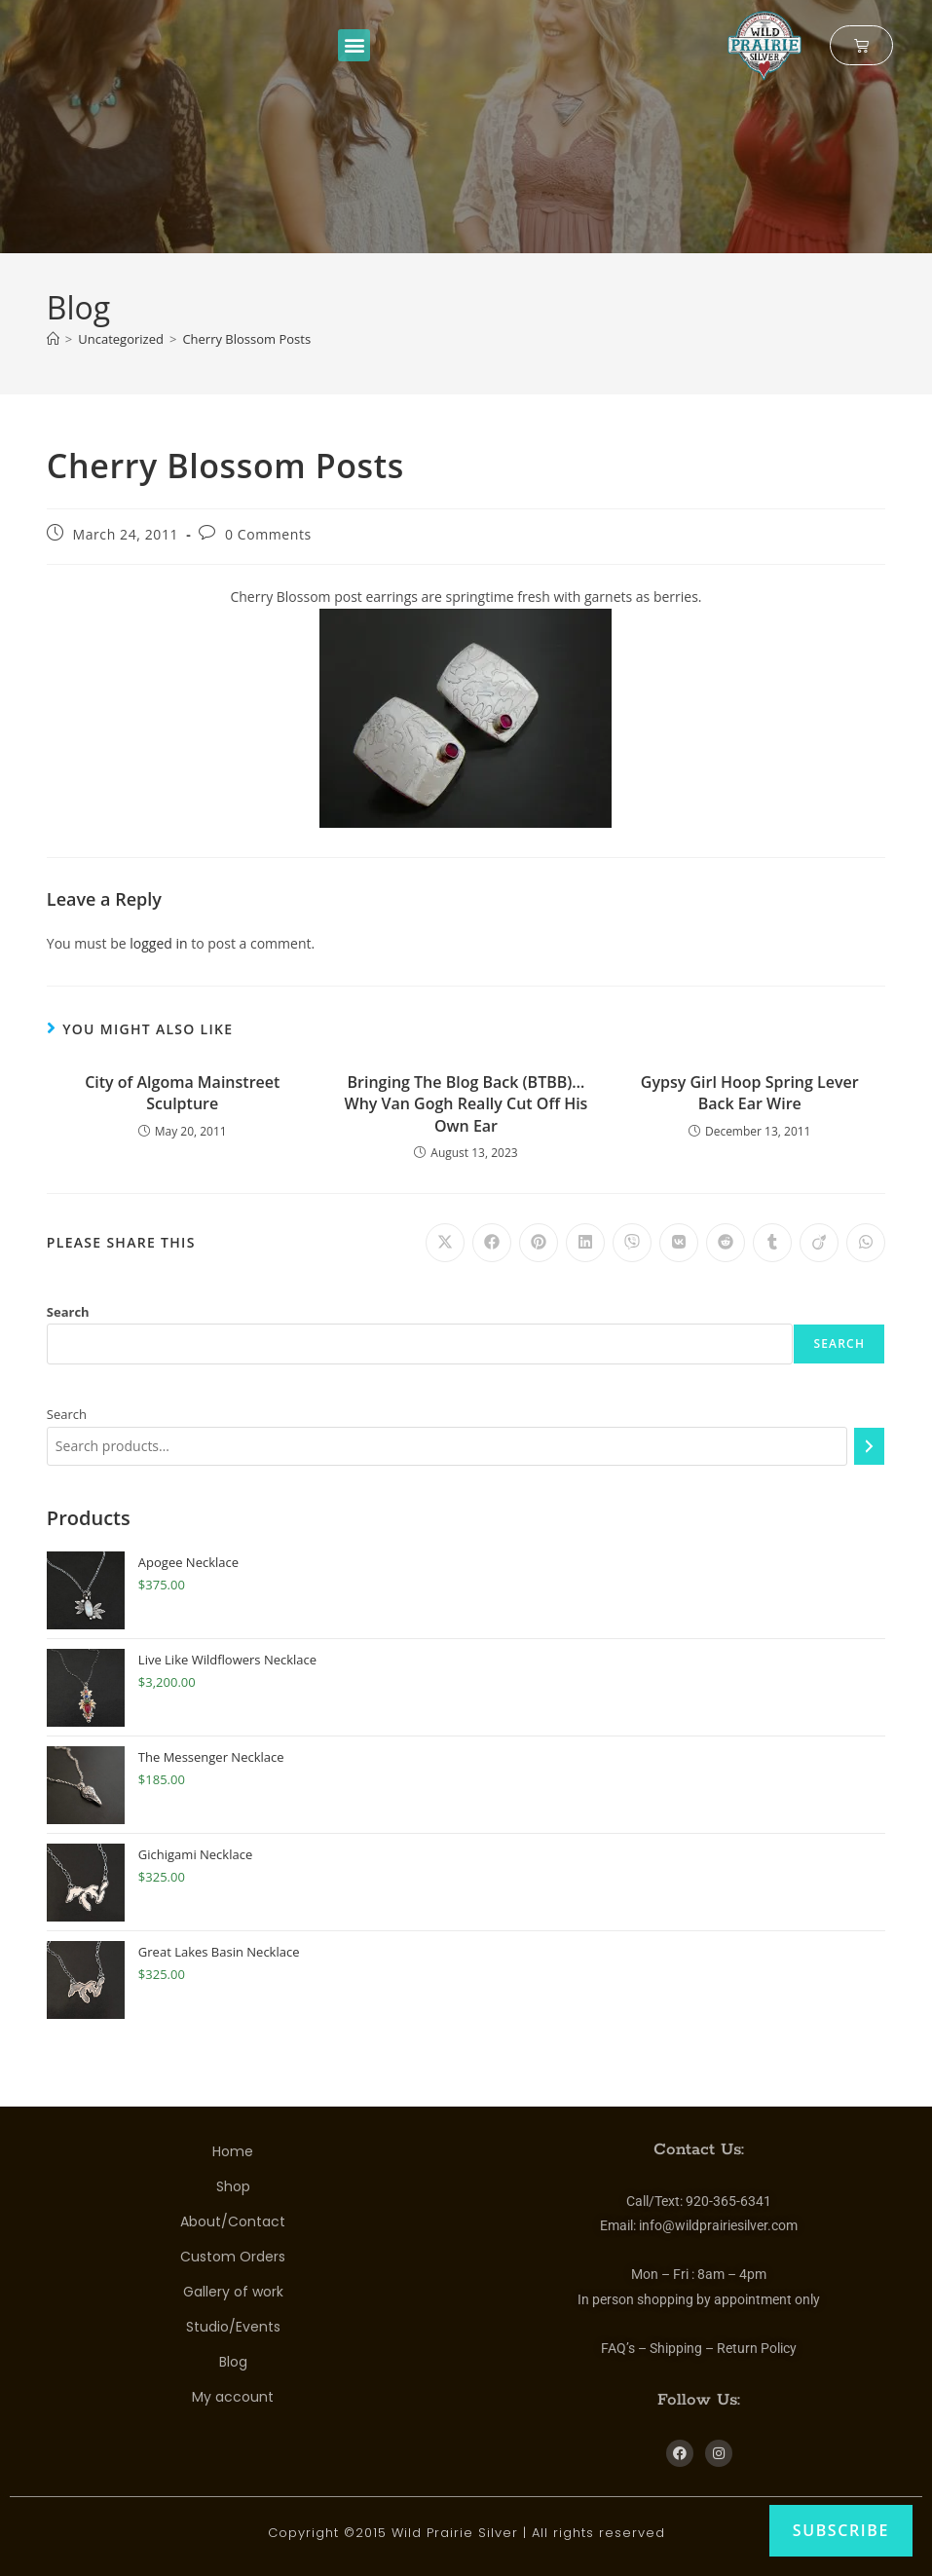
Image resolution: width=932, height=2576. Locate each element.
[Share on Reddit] (725, 1242)
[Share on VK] (678, 1242)
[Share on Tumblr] (772, 1242)
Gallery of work (233, 2291)
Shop (233, 2186)
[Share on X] (445, 1242)
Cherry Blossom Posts (246, 339)
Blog (233, 2361)
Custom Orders (232, 2256)
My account (233, 2397)
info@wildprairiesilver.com (718, 2225)
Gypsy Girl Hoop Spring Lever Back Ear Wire (750, 1092)
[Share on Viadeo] (819, 1242)
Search (68, 1312)
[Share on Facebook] (491, 1242)
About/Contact (232, 2221)
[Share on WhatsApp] (865, 1242)
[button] (354, 45)
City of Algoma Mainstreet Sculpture (182, 1092)
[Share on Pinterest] (538, 1242)
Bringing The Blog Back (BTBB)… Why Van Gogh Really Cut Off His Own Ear (466, 1104)
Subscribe (841, 2530)
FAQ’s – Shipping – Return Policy (699, 2348)
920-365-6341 (728, 2201)
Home (232, 2151)
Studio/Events (233, 2326)
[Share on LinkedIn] (585, 1242)
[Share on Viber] (632, 1242)
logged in (158, 943)
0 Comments (268, 534)
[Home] (53, 339)
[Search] (869, 1446)
